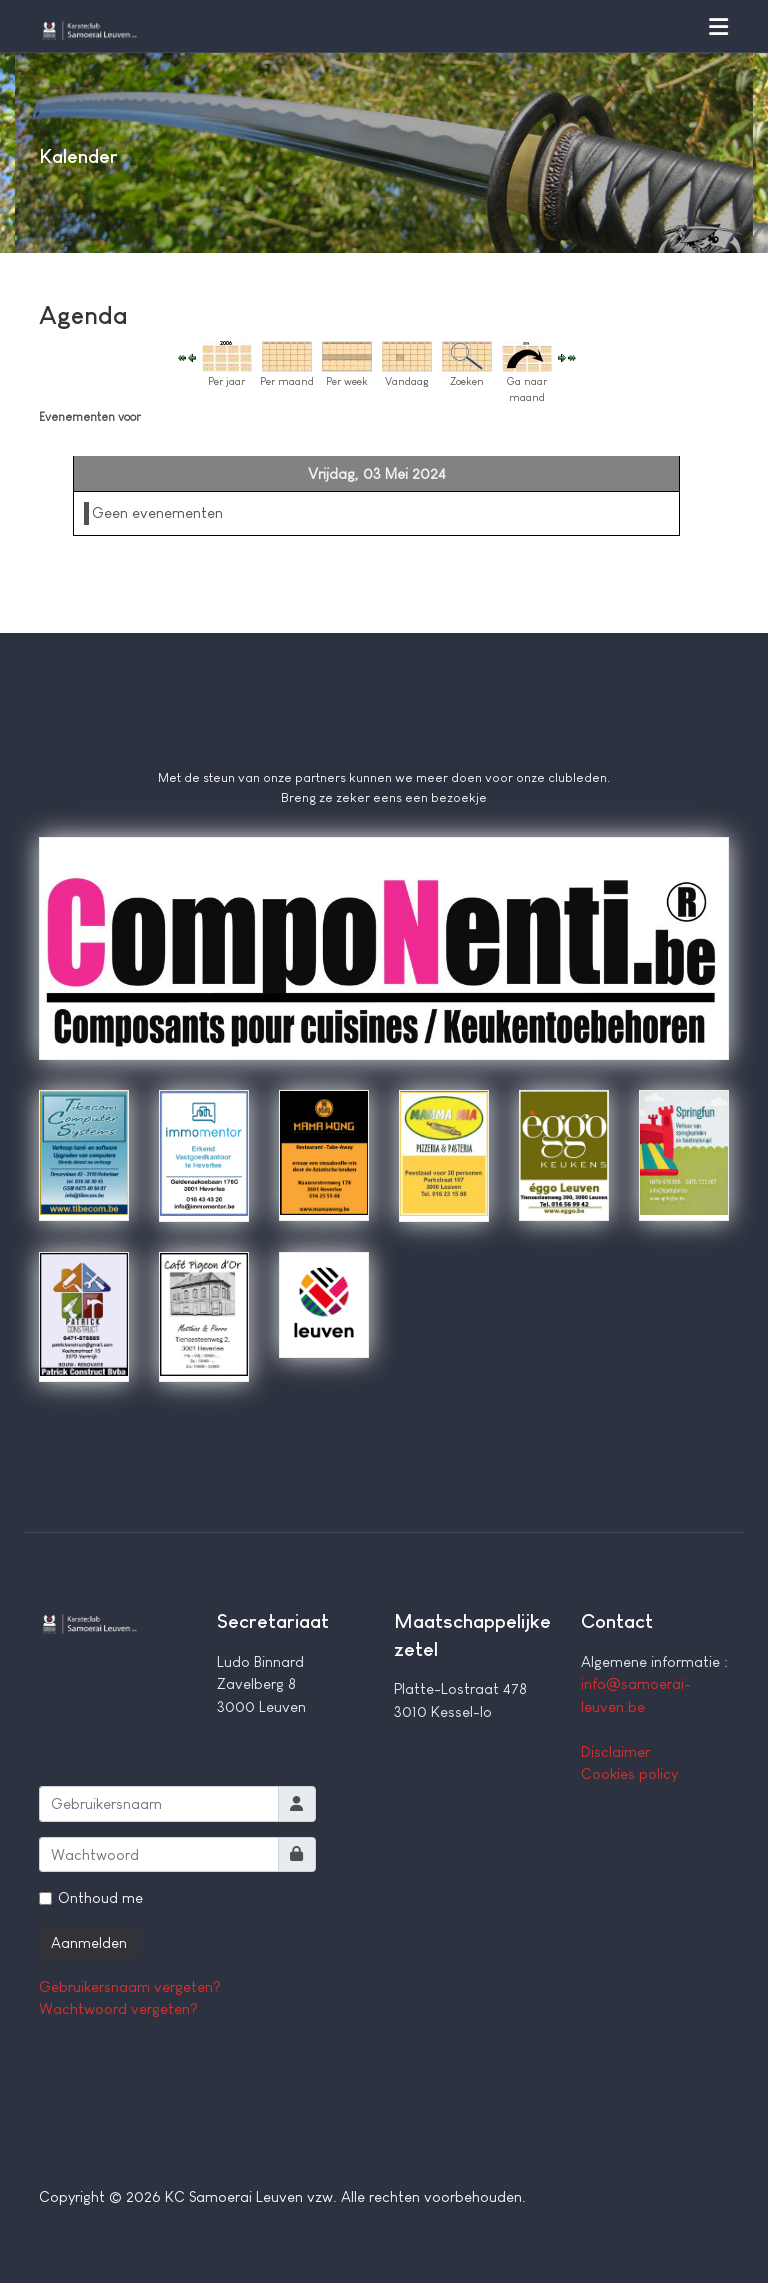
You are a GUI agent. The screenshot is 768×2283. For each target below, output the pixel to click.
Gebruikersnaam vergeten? (130, 1986)
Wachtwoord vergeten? (118, 2008)
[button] (718, 26)
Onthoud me (100, 1897)
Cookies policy (629, 1773)
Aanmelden (89, 1942)
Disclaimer (615, 1751)
